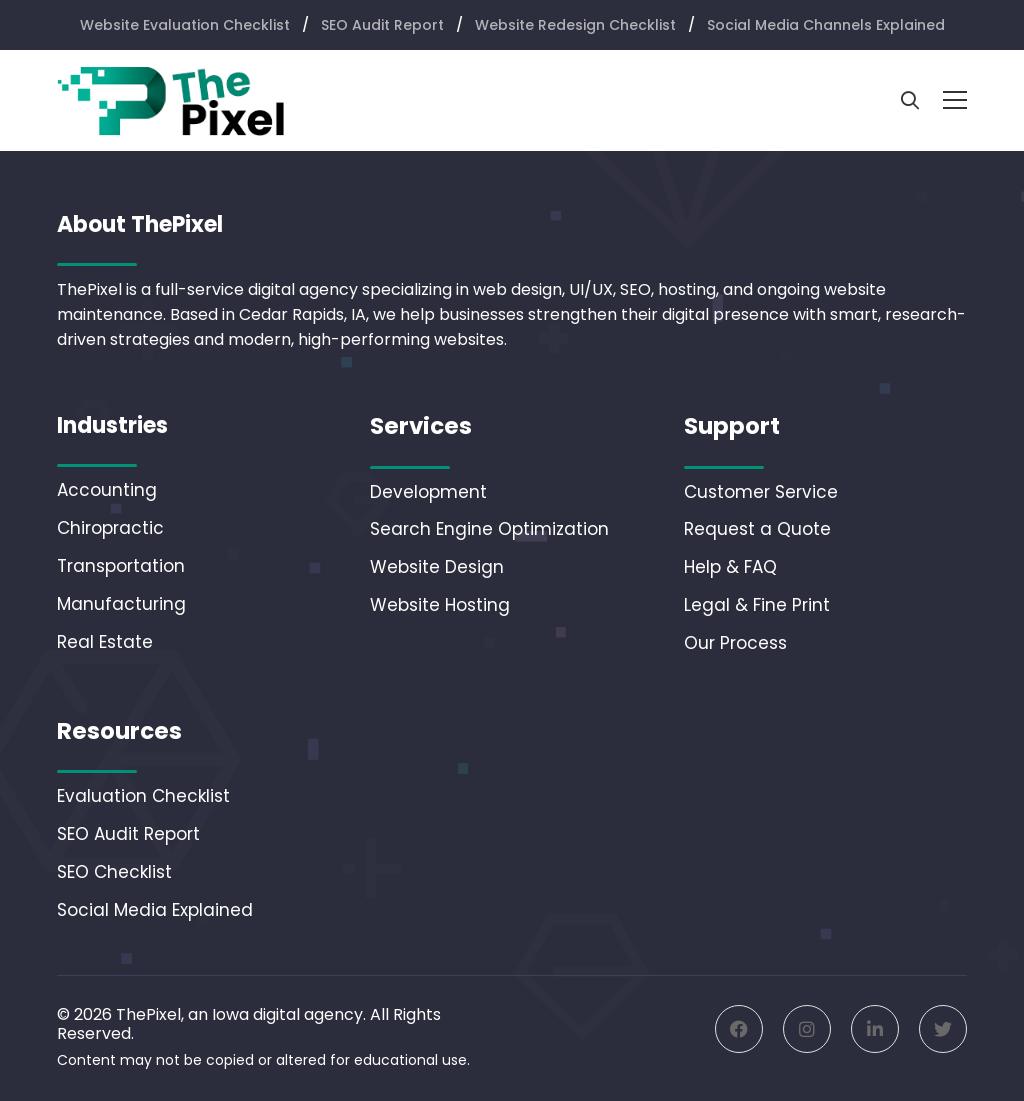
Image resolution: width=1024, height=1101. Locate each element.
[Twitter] (943, 1029)
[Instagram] (807, 1029)
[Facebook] (739, 1029)
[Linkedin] (875, 1029)
